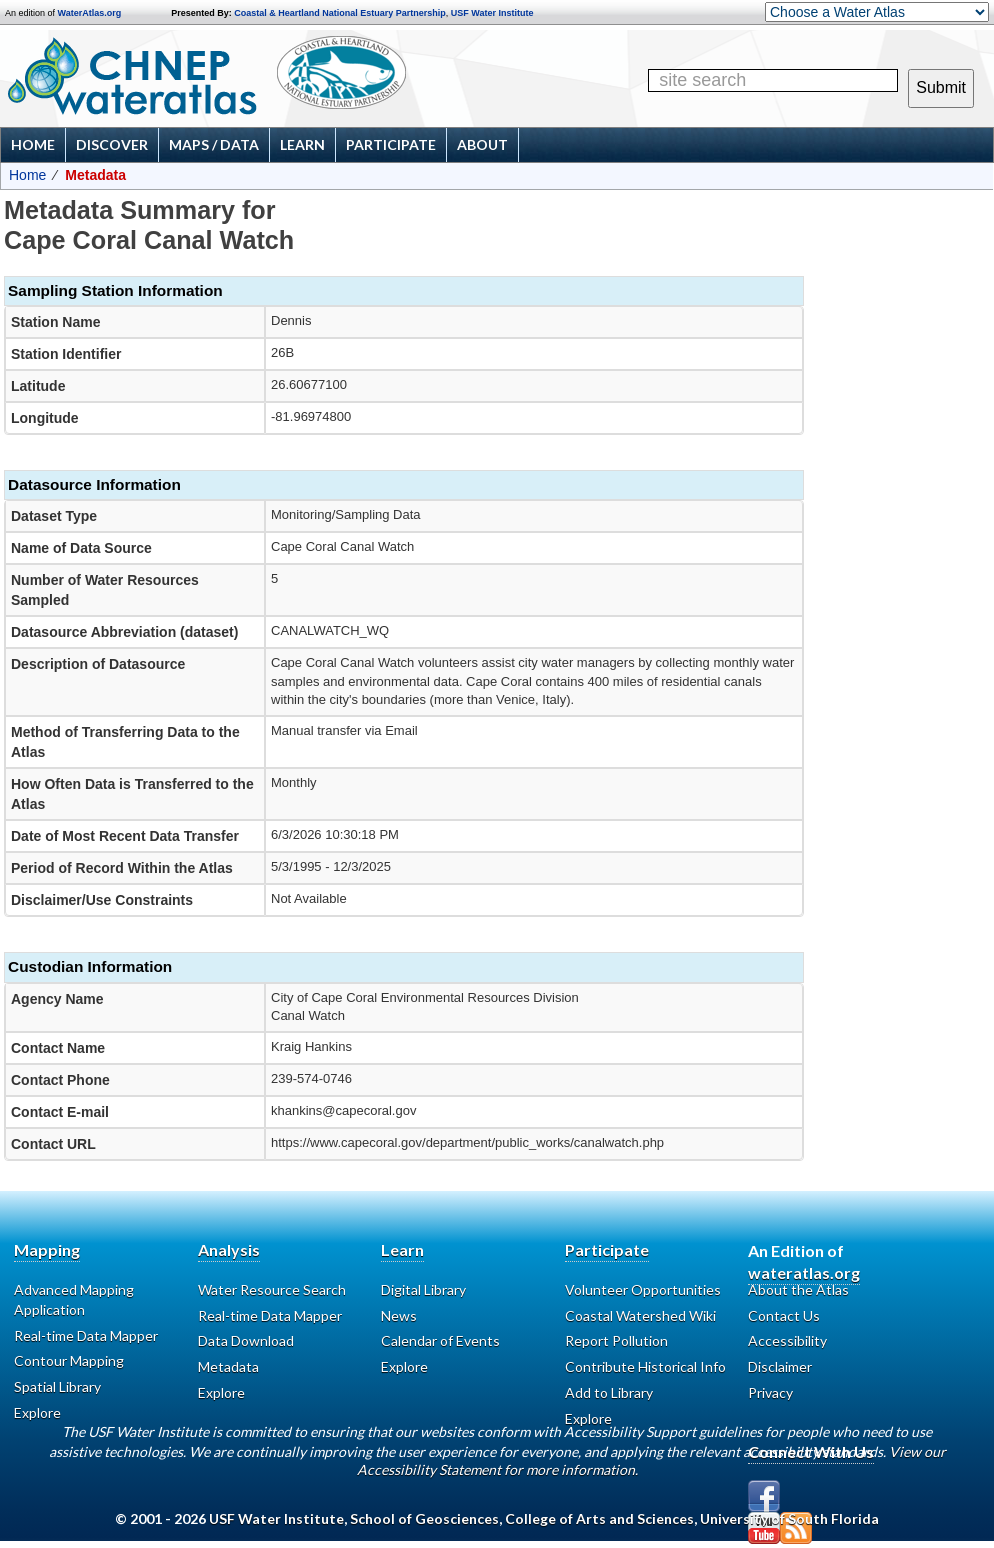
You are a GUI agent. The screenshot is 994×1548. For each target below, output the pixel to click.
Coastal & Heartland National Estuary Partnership (340, 13)
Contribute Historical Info (645, 1366)
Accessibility (787, 1340)
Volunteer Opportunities (643, 1289)
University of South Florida (789, 1518)
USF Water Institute (492, 13)
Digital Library (423, 1289)
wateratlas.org (804, 1272)
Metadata (228, 1366)
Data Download (246, 1340)
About (482, 144)
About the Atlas (798, 1289)
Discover (112, 144)
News (399, 1315)
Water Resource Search (272, 1289)
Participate (391, 144)
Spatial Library (57, 1386)
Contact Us (784, 1315)
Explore (404, 1366)
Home (33, 144)
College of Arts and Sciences (599, 1518)
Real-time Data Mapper (86, 1335)
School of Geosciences (424, 1518)
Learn (302, 144)
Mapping (47, 1249)
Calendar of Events (440, 1340)
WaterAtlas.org (90, 13)
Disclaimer (780, 1366)
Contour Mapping (69, 1360)
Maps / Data (214, 144)
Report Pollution (616, 1340)
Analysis (229, 1249)
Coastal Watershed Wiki (640, 1315)
